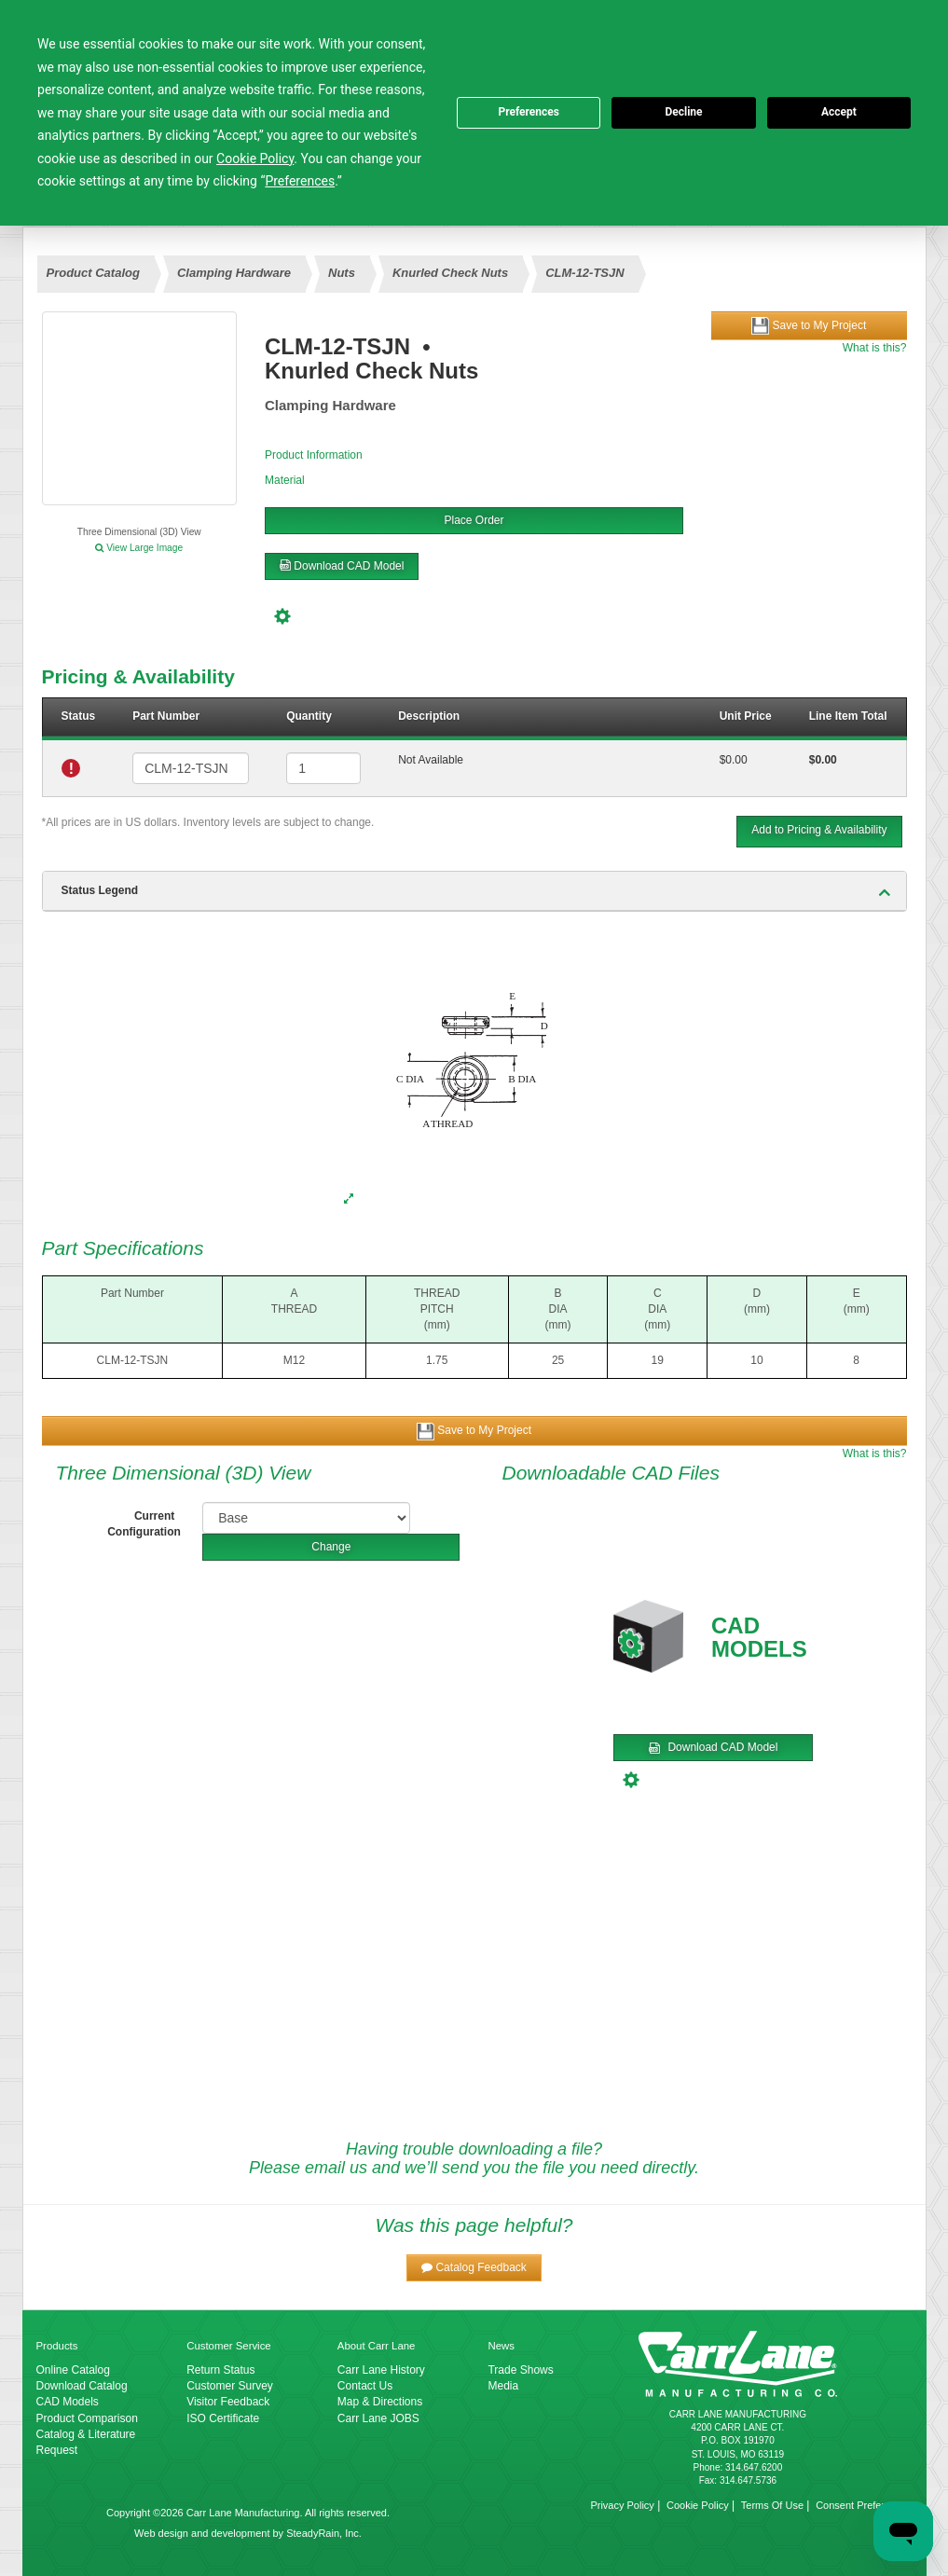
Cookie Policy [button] (255, 158)
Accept (839, 111)
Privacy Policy (621, 2505)
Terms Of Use (772, 2505)
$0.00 (734, 759)
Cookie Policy (697, 2505)
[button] (474, 2267)
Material (285, 480)
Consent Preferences (864, 2505)
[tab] (474, 891)
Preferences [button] (300, 180)
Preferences (528, 111)
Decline (683, 111)
